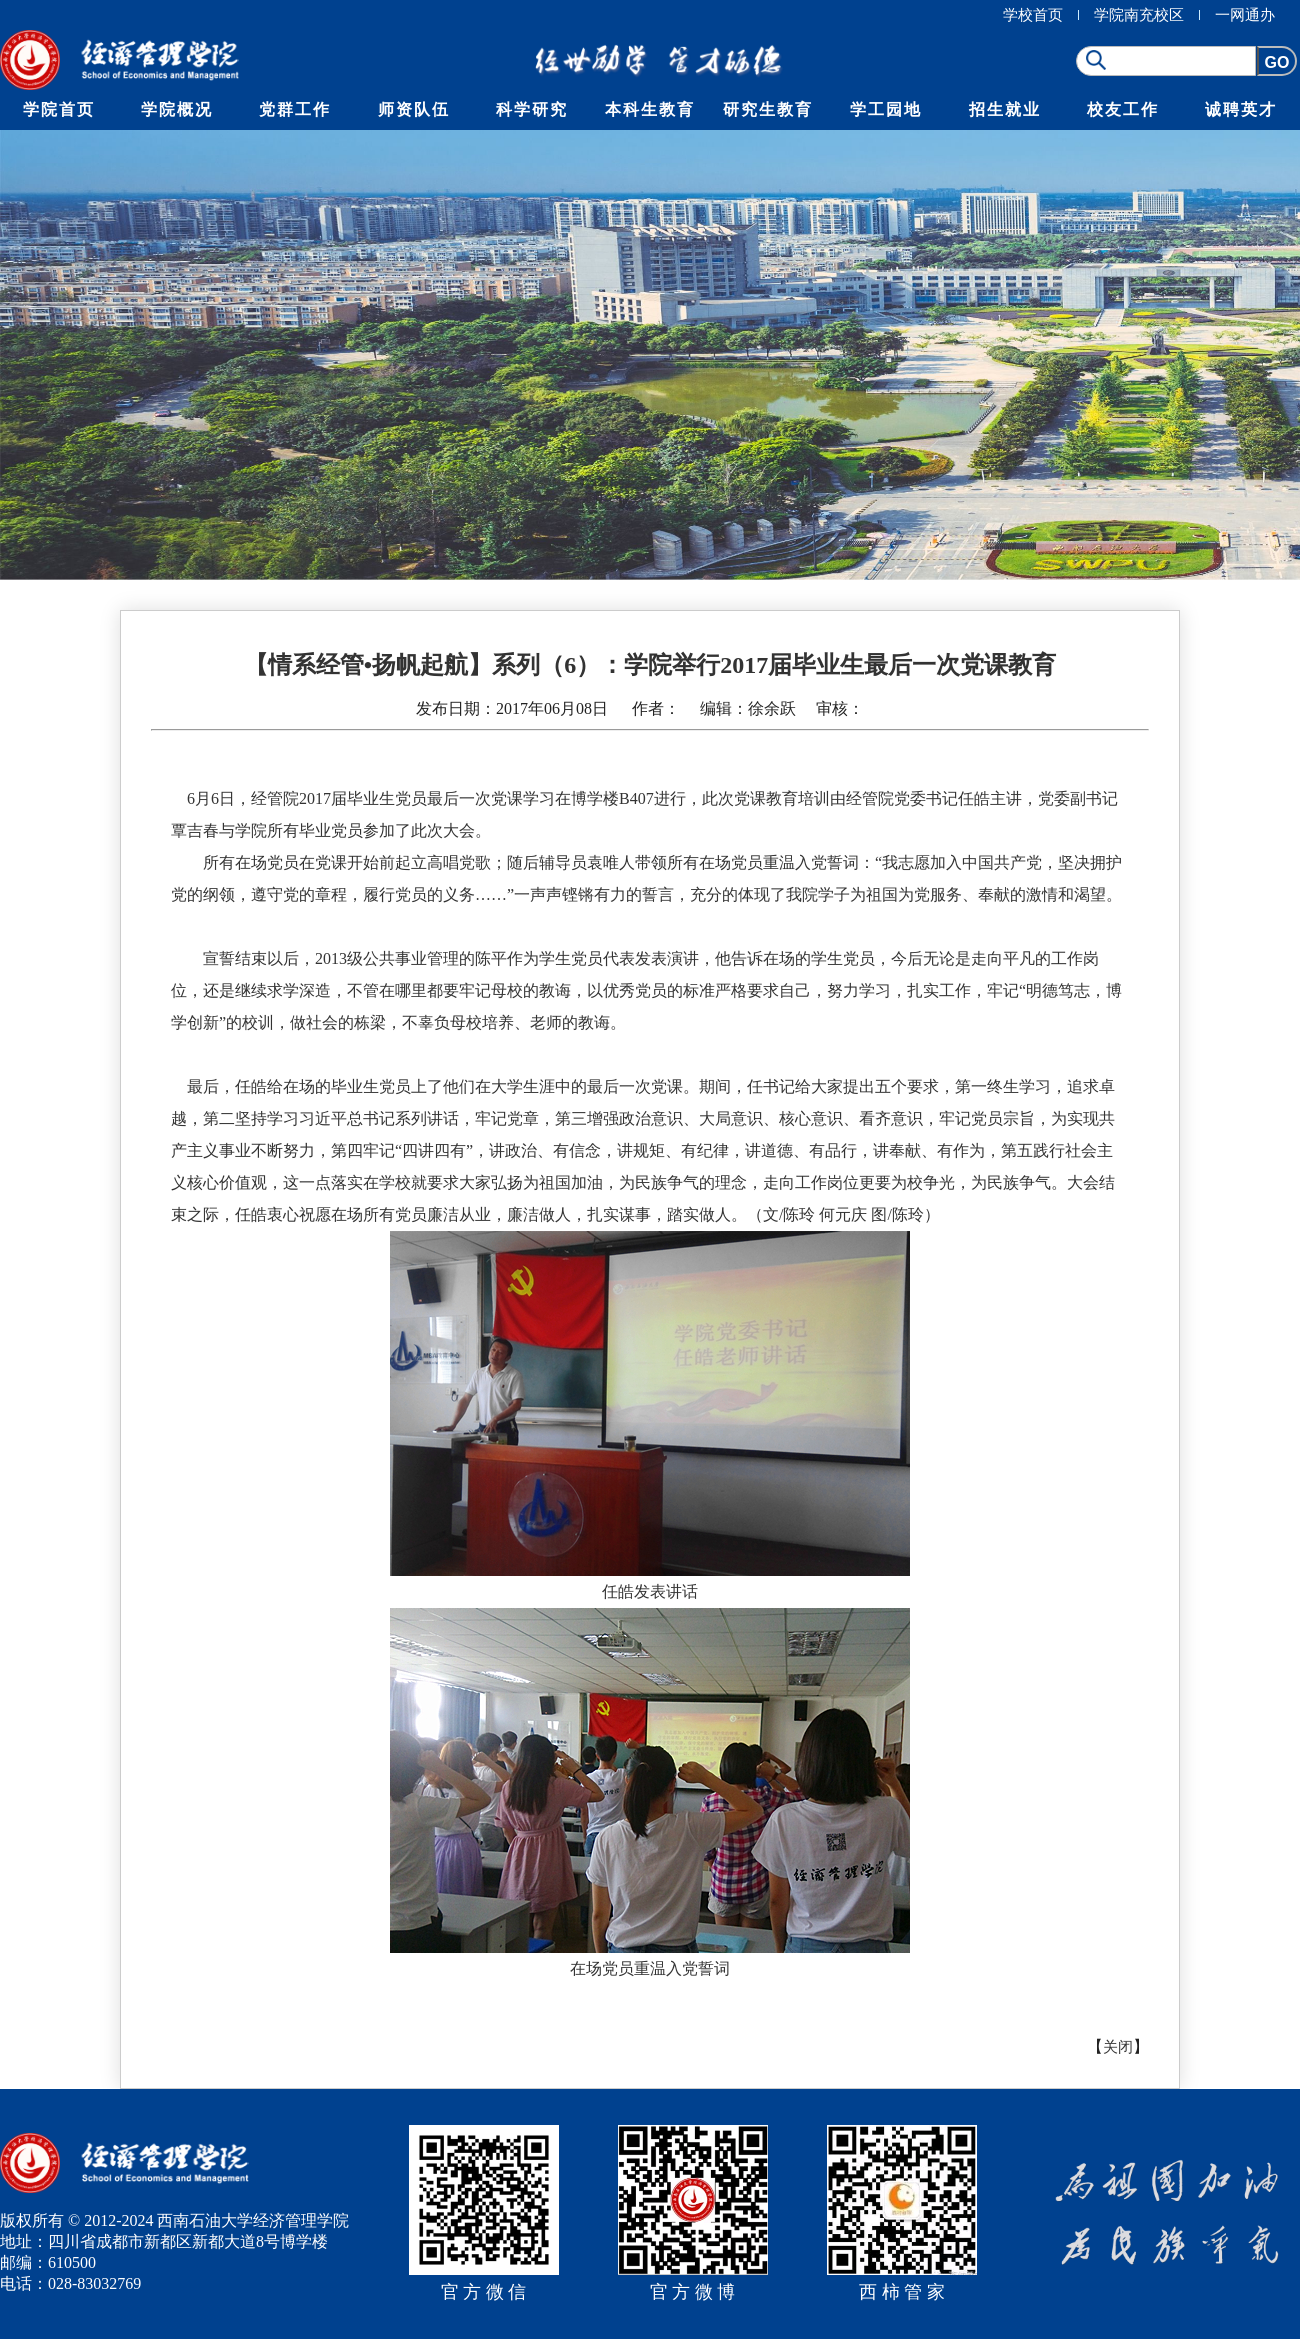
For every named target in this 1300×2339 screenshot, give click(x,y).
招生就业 (1005, 109)
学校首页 (1033, 15)
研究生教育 (768, 109)
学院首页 (59, 109)
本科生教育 (650, 109)
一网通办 (1245, 15)
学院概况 (177, 109)
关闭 (1118, 2047)
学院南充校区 (1139, 15)
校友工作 (1123, 109)
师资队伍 (414, 109)
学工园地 (886, 109)
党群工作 (295, 109)
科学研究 (532, 109)
